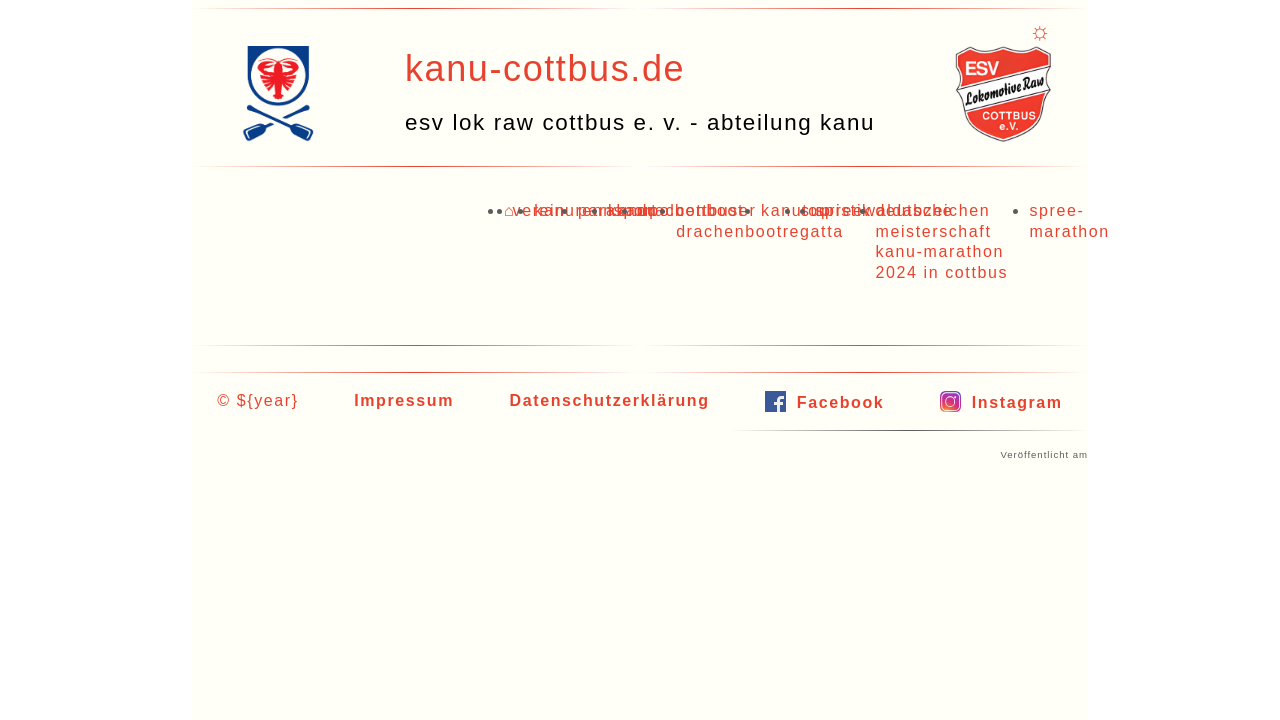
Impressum (404, 400)
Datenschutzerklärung (610, 400)
